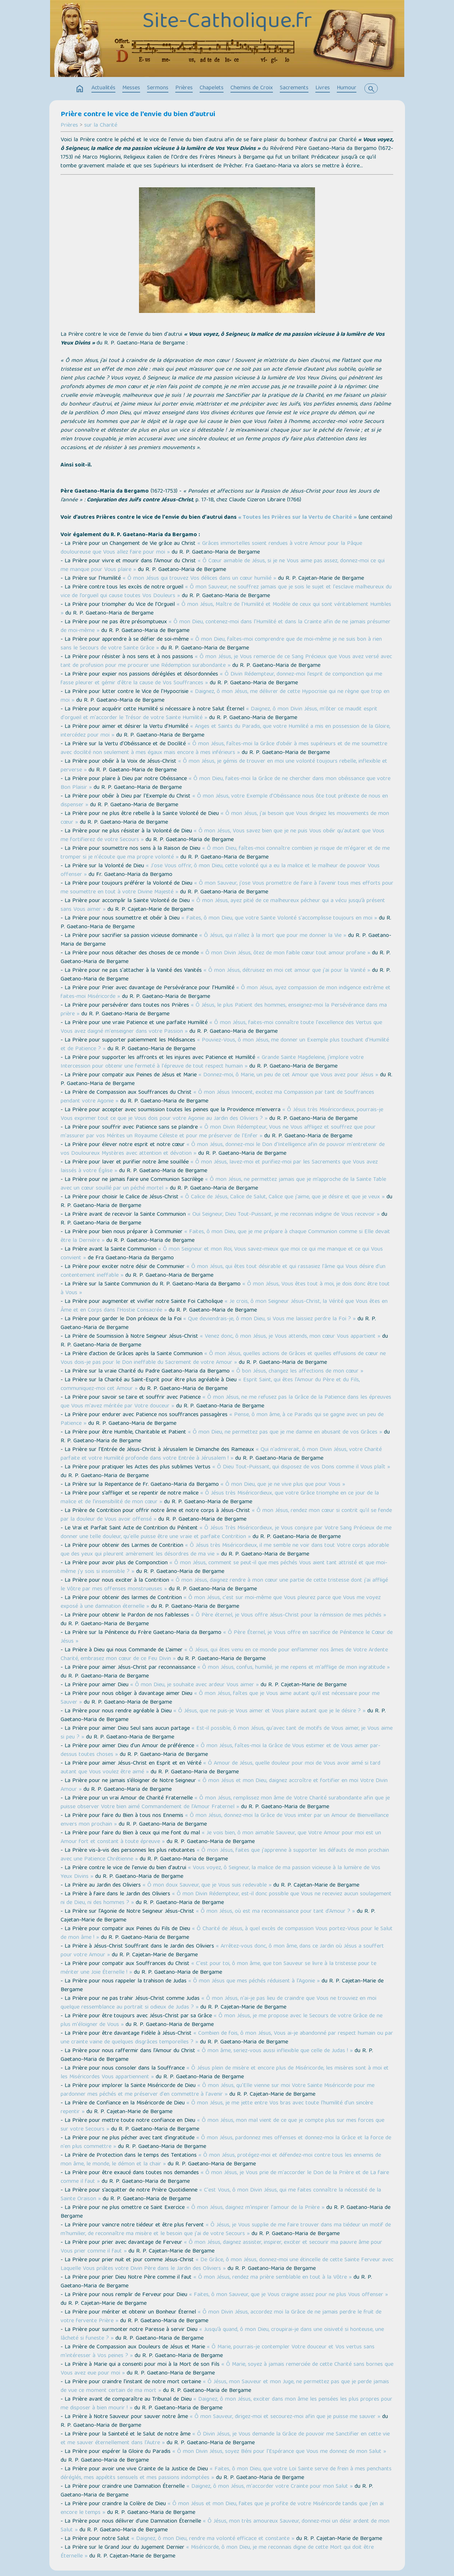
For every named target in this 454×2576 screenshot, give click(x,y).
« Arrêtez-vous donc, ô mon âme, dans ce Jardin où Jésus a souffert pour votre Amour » (222, 1950)
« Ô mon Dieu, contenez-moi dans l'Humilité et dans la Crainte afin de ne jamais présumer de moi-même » (225, 626)
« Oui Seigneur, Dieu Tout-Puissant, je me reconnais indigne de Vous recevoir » (284, 1215)
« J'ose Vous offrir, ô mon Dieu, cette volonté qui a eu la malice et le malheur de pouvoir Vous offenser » (220, 870)
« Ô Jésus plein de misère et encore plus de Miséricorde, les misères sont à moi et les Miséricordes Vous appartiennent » (225, 2072)
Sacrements (294, 88)
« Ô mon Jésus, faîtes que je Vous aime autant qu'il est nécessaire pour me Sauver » (220, 1698)
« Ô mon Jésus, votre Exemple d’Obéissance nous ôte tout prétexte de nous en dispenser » (224, 800)
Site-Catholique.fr (227, 22)
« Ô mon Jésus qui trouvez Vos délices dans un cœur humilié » (199, 579)
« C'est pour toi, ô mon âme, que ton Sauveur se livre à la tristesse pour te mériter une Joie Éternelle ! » (218, 1968)
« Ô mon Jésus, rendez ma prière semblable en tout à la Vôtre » (272, 2278)
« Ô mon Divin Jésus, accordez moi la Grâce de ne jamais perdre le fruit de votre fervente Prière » (221, 2316)
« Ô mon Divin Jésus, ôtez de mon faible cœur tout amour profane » (285, 953)
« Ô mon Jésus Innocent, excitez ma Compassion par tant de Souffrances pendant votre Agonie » (217, 1097)
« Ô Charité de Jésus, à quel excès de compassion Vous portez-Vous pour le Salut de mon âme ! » (227, 1933)
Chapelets (212, 88)
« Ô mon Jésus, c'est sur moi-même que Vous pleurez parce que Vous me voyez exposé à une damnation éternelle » (221, 1602)
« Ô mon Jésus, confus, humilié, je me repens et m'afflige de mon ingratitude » (293, 1668)
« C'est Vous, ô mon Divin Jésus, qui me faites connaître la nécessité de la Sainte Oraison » (221, 2194)
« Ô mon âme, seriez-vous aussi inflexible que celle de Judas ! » (275, 2051)
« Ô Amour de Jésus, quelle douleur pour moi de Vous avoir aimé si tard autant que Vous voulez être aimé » (220, 1767)
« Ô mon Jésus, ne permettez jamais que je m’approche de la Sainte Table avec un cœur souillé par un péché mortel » (223, 1184)
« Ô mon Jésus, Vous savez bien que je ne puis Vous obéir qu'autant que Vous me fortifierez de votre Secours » (222, 835)
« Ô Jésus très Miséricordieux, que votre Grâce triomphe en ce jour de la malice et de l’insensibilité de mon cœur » (220, 1497)
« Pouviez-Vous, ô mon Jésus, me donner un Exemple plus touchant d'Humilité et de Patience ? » (225, 1044)
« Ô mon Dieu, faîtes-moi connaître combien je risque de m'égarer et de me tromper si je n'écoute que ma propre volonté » (225, 853)
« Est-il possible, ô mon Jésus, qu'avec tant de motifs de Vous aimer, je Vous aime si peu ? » (227, 1733)
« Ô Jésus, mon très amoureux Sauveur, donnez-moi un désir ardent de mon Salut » (225, 2525)
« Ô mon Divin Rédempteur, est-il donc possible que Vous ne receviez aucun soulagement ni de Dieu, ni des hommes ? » (226, 1898)
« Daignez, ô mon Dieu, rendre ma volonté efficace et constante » (212, 2539)
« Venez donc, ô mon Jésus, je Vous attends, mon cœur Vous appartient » (290, 1337)
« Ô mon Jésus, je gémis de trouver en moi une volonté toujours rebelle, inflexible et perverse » (224, 766)
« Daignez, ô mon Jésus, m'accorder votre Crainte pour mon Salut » (270, 2487)
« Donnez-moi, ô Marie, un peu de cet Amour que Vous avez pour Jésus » (288, 1075)
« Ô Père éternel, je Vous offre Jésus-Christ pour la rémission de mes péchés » (288, 1615)
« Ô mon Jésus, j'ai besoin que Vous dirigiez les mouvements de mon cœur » (225, 818)
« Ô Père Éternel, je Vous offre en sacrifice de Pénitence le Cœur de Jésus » (227, 1637)
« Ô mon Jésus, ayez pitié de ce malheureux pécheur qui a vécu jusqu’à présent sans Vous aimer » (223, 905)
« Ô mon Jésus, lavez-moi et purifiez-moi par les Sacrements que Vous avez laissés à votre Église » (219, 1166)
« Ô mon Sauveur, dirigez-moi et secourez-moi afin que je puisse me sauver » (285, 2417)
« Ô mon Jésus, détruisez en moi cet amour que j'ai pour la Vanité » (287, 971)
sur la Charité (100, 126)
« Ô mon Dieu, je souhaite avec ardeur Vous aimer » (194, 1685)
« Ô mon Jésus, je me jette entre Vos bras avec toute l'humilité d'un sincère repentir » (217, 2107)
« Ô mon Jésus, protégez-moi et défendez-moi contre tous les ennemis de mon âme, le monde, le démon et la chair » (221, 2160)
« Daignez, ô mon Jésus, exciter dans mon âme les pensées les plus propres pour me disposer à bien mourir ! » (226, 2403)
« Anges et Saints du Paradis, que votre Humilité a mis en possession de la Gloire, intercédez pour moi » (225, 731)
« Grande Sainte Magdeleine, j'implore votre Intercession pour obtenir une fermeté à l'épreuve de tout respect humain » (212, 1062)
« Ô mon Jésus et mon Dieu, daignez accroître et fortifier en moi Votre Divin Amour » (224, 1785)
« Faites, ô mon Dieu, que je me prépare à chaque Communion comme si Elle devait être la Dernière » (225, 1236)
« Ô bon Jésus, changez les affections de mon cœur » (297, 1371)
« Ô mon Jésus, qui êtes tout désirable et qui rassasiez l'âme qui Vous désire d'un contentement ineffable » (223, 1271)
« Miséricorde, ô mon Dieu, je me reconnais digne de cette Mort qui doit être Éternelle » (217, 2552)
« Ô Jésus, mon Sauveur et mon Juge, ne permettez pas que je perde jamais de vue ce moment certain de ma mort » (225, 2386)
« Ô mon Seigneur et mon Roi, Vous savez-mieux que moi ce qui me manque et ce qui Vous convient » (222, 1253)
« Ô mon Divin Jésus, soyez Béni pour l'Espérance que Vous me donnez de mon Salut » (279, 2452)
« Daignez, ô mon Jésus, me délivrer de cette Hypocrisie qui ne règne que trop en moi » (225, 696)
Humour (346, 88)
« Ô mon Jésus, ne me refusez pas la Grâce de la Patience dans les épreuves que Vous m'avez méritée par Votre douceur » (226, 1402)
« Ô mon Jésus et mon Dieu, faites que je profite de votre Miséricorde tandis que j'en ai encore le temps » (222, 2508)
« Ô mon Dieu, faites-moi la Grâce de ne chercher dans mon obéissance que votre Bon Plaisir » (225, 783)
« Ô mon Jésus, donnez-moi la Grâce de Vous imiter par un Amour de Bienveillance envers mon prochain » (225, 1820)
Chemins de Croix (251, 88)
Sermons (157, 88)
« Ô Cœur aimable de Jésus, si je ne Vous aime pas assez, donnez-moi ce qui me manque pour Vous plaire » (223, 565)
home (80, 89)
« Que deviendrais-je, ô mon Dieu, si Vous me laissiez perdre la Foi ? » (269, 1319)
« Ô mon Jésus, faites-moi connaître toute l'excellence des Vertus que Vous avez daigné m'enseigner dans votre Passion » (221, 1027)
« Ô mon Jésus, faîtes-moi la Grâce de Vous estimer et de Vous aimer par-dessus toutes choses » (220, 1750)
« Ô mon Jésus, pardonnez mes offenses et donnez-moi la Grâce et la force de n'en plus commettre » (226, 2142)
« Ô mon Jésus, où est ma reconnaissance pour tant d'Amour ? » (275, 1912)
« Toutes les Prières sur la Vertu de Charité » (297, 518)
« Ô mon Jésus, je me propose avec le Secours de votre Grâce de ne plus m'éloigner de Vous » (222, 2020)
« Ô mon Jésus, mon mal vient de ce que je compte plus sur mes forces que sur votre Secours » (222, 2125)
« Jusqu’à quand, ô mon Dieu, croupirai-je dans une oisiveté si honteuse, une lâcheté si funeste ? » (222, 2334)
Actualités (103, 88)
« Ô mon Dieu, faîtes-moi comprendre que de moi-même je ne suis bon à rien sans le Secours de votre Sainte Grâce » (221, 644)
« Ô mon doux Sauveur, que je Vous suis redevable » (207, 1885)
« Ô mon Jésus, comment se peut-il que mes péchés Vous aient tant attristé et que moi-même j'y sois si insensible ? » (224, 1567)
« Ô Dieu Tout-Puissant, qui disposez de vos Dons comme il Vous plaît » (301, 1467)
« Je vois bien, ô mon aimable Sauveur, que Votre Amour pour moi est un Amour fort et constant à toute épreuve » (221, 1837)
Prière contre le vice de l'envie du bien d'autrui (138, 114)
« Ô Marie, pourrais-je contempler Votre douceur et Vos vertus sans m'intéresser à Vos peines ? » (218, 2351)
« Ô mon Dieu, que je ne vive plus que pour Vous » (283, 1485)
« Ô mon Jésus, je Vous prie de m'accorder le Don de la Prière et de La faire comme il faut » (225, 2177)
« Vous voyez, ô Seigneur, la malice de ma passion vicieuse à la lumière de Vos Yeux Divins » (220, 1872)
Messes (131, 88)
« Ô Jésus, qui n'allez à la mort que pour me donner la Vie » (272, 936)
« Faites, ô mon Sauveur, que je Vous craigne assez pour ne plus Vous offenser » (288, 2295)
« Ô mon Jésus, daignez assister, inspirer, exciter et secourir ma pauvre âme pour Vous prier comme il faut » (221, 2247)
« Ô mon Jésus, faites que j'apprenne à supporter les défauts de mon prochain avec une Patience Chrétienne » (225, 1855)
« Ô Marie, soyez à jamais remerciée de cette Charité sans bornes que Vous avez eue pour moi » (227, 2369)
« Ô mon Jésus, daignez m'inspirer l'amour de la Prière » (255, 2208)
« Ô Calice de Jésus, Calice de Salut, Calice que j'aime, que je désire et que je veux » (282, 1197)
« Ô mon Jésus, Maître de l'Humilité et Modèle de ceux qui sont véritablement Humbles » (226, 609)
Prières (184, 88)
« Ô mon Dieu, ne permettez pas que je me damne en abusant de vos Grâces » (285, 1432)
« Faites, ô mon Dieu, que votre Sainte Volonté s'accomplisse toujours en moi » (279, 918)
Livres (322, 88)
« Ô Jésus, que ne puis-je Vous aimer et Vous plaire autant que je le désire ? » (269, 1711)
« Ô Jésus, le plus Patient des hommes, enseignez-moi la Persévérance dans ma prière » (224, 1009)
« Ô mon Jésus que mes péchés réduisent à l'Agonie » (254, 1981)
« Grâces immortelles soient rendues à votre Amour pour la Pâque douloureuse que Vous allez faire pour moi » (211, 548)
